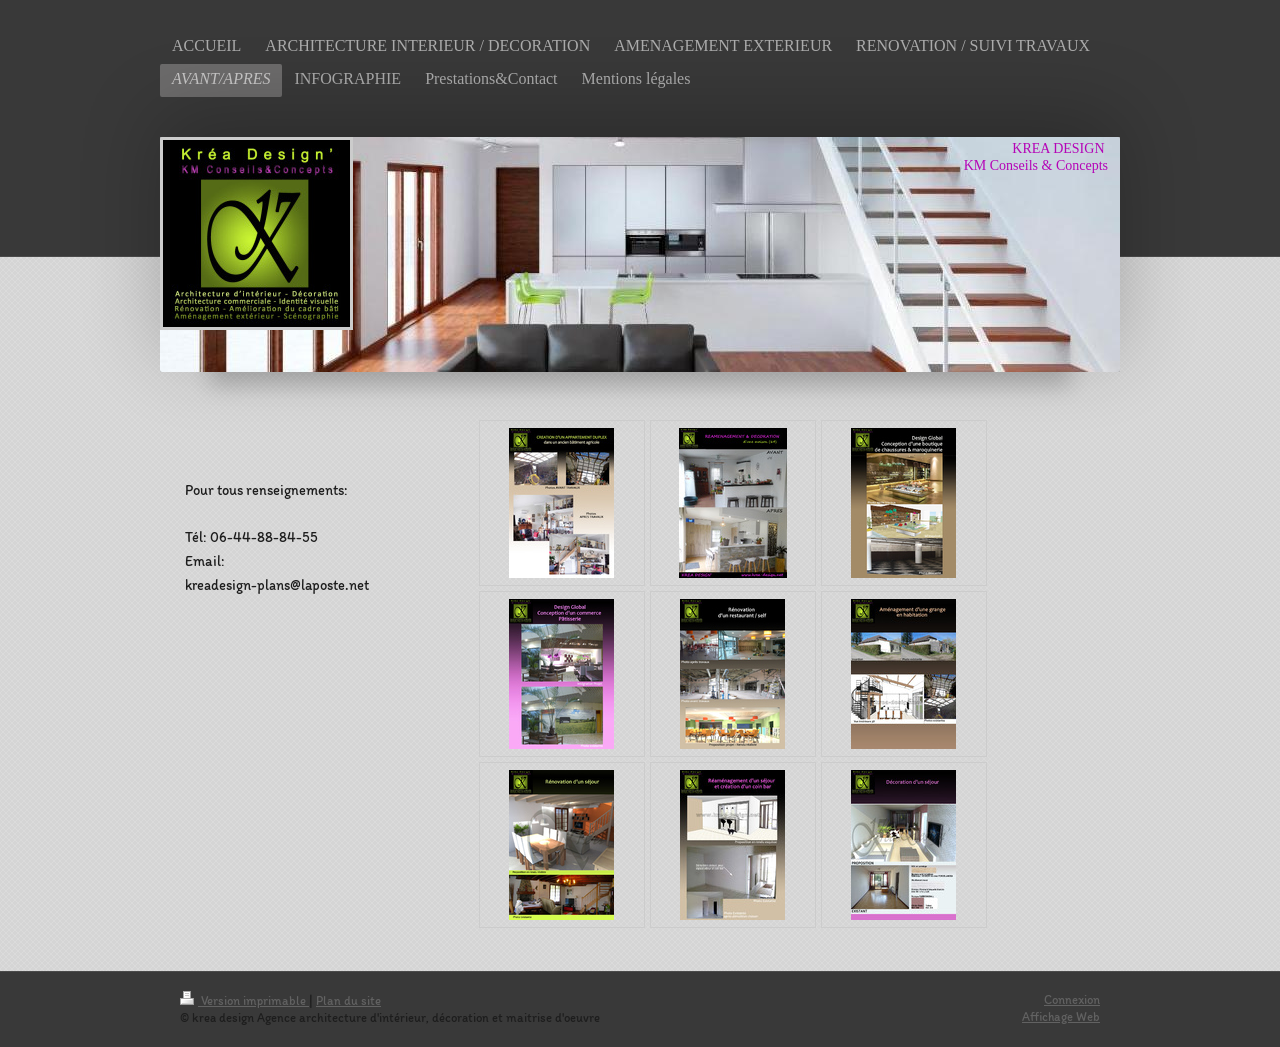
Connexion (1072, 999)
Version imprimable (244, 1000)
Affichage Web (1061, 1016)
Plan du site (348, 1000)
